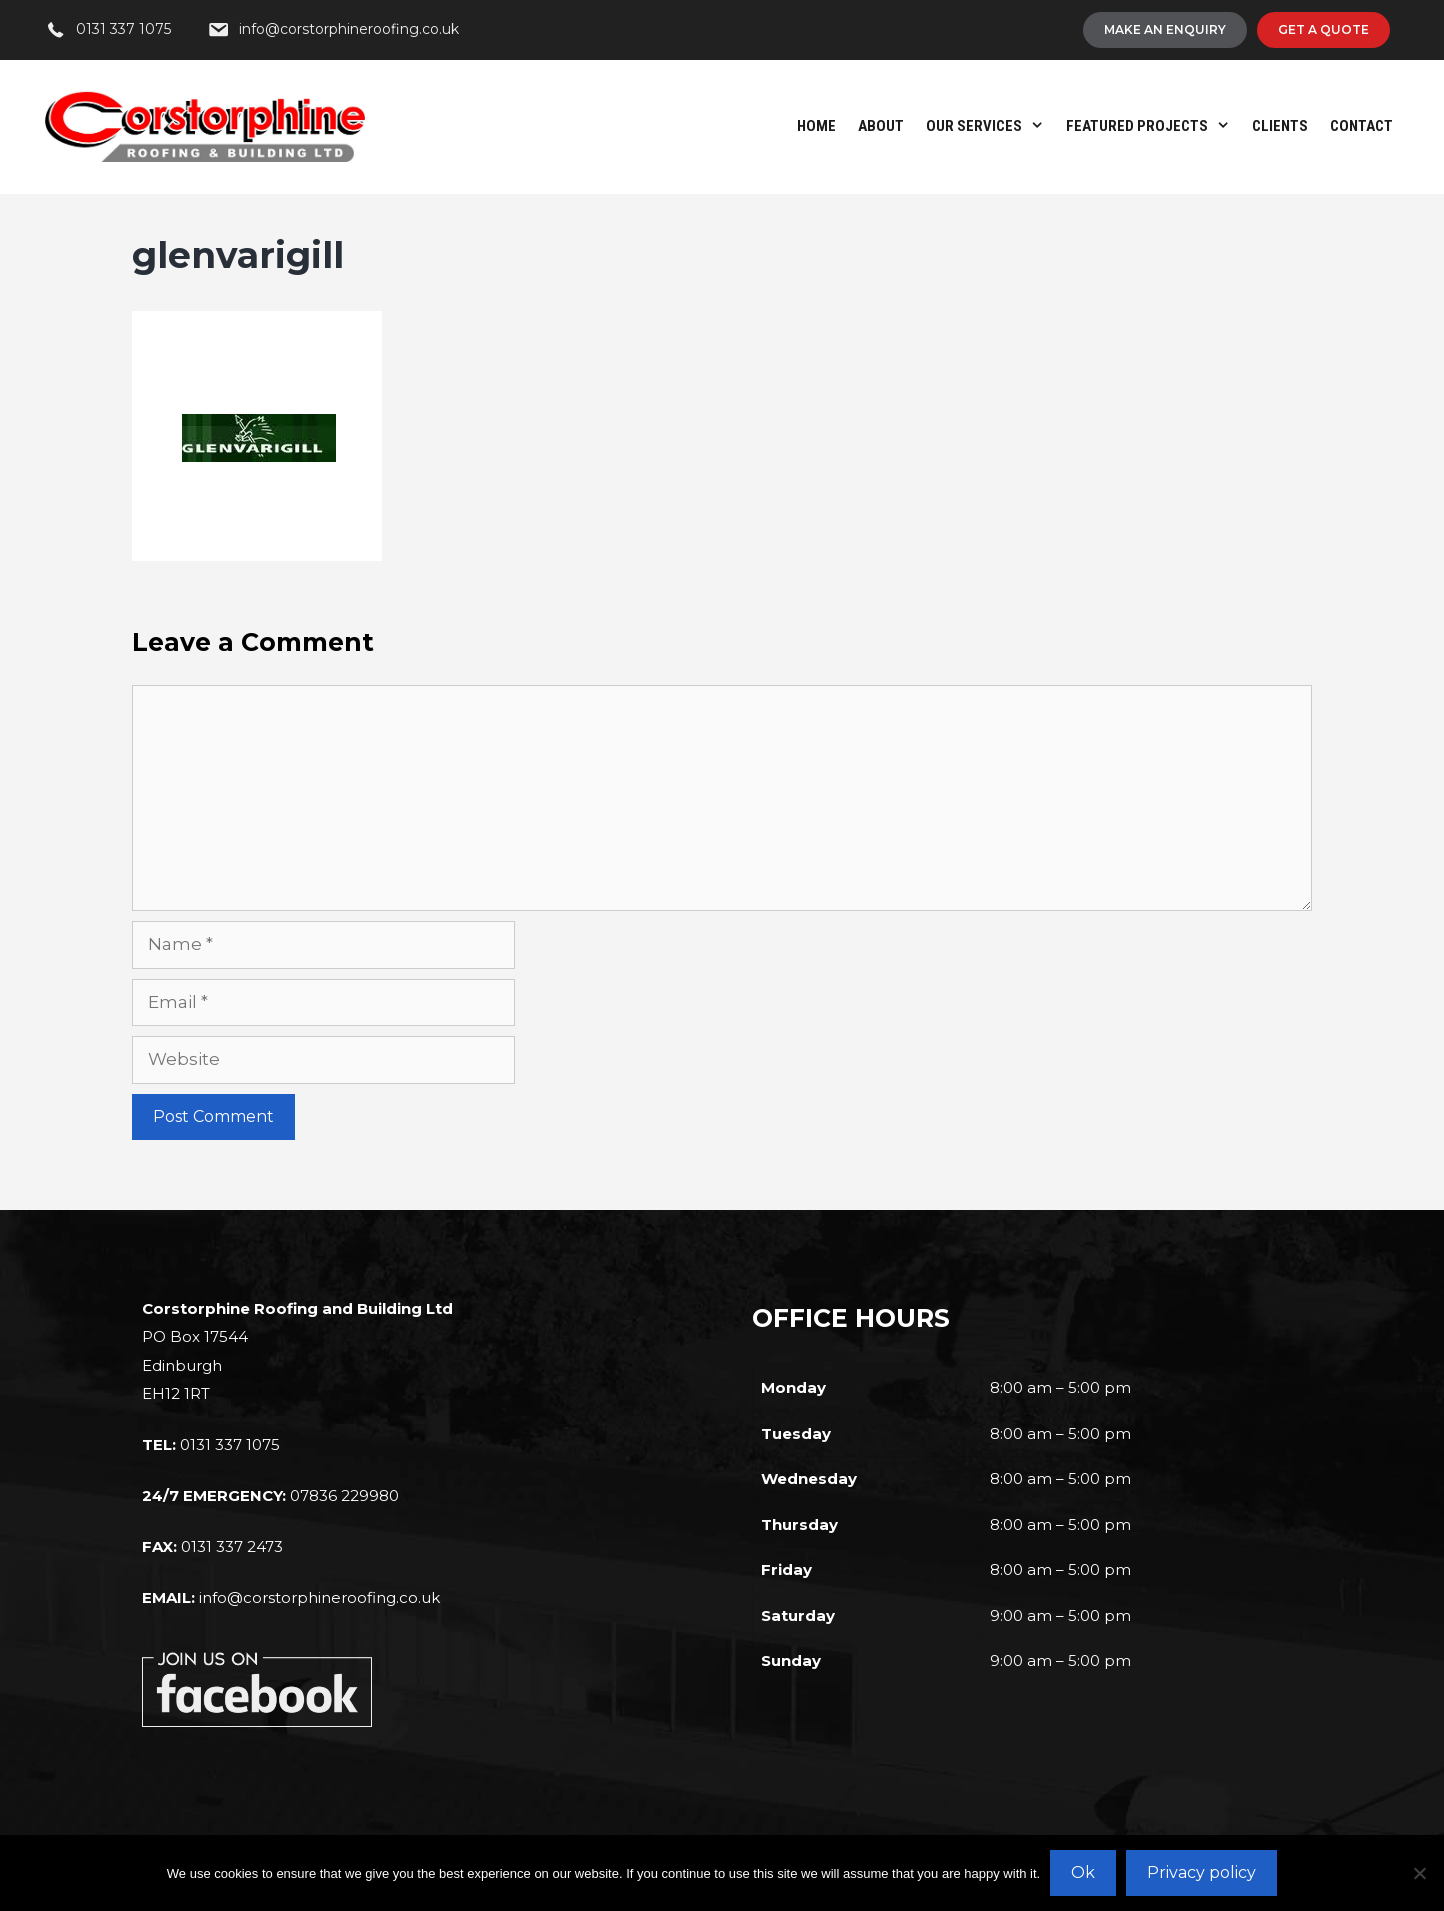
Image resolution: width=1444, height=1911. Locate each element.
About (881, 126)
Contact (1361, 126)
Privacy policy (1201, 1872)
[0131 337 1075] (107, 30)
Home (816, 126)
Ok (1083, 1872)
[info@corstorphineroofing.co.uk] (333, 30)
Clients (1280, 126)
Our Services (990, 126)
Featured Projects (1153, 126)
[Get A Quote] (1323, 30)
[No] (1419, 1873)
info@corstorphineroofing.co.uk (319, 1597)
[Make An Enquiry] (1165, 30)
